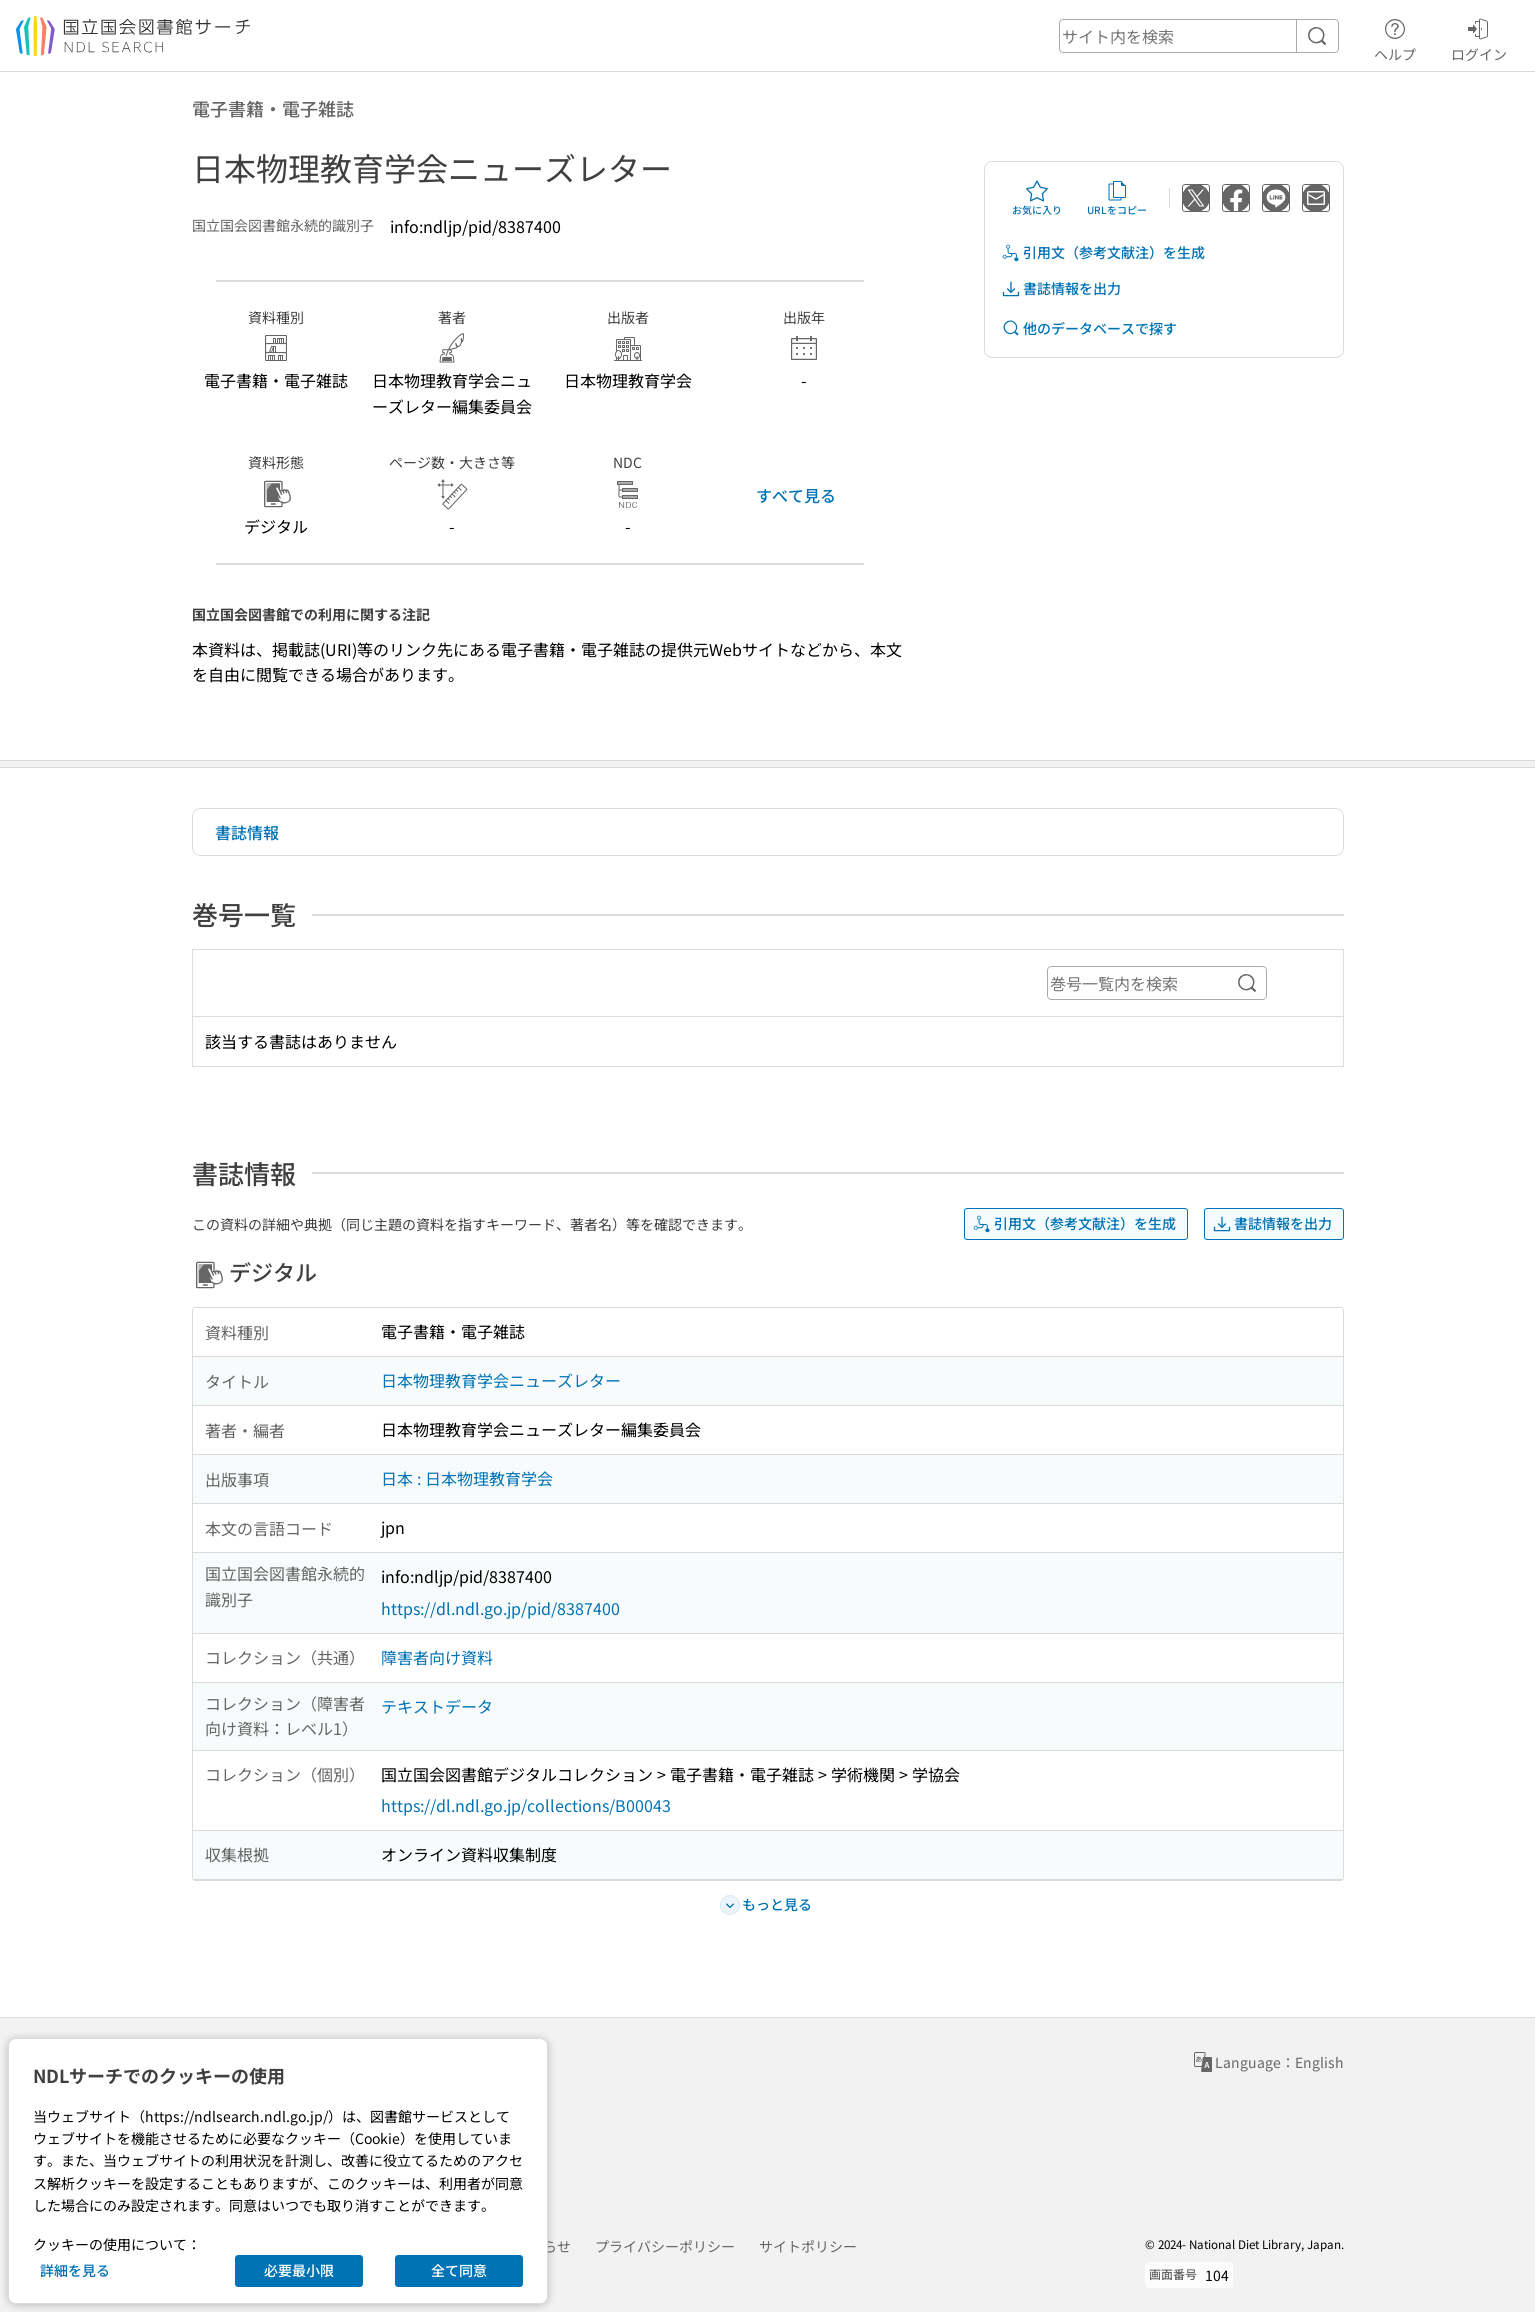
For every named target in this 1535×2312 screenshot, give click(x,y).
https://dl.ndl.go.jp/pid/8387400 (500, 1608)
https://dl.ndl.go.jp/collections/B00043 (526, 1805)
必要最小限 (299, 2270)
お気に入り (1037, 198)
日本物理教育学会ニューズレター (501, 1380)
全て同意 (459, 2270)
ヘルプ (1395, 37)
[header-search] (1199, 36)
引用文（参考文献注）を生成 (1103, 252)
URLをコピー (1117, 198)
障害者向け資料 (437, 1657)
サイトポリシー (808, 2246)
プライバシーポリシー (665, 2246)
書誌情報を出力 (1061, 288)
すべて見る (796, 495)
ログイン (1479, 37)
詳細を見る (75, 2270)
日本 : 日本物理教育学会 (467, 1478)
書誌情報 (247, 832)
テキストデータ (437, 1706)
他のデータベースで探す (1089, 328)
